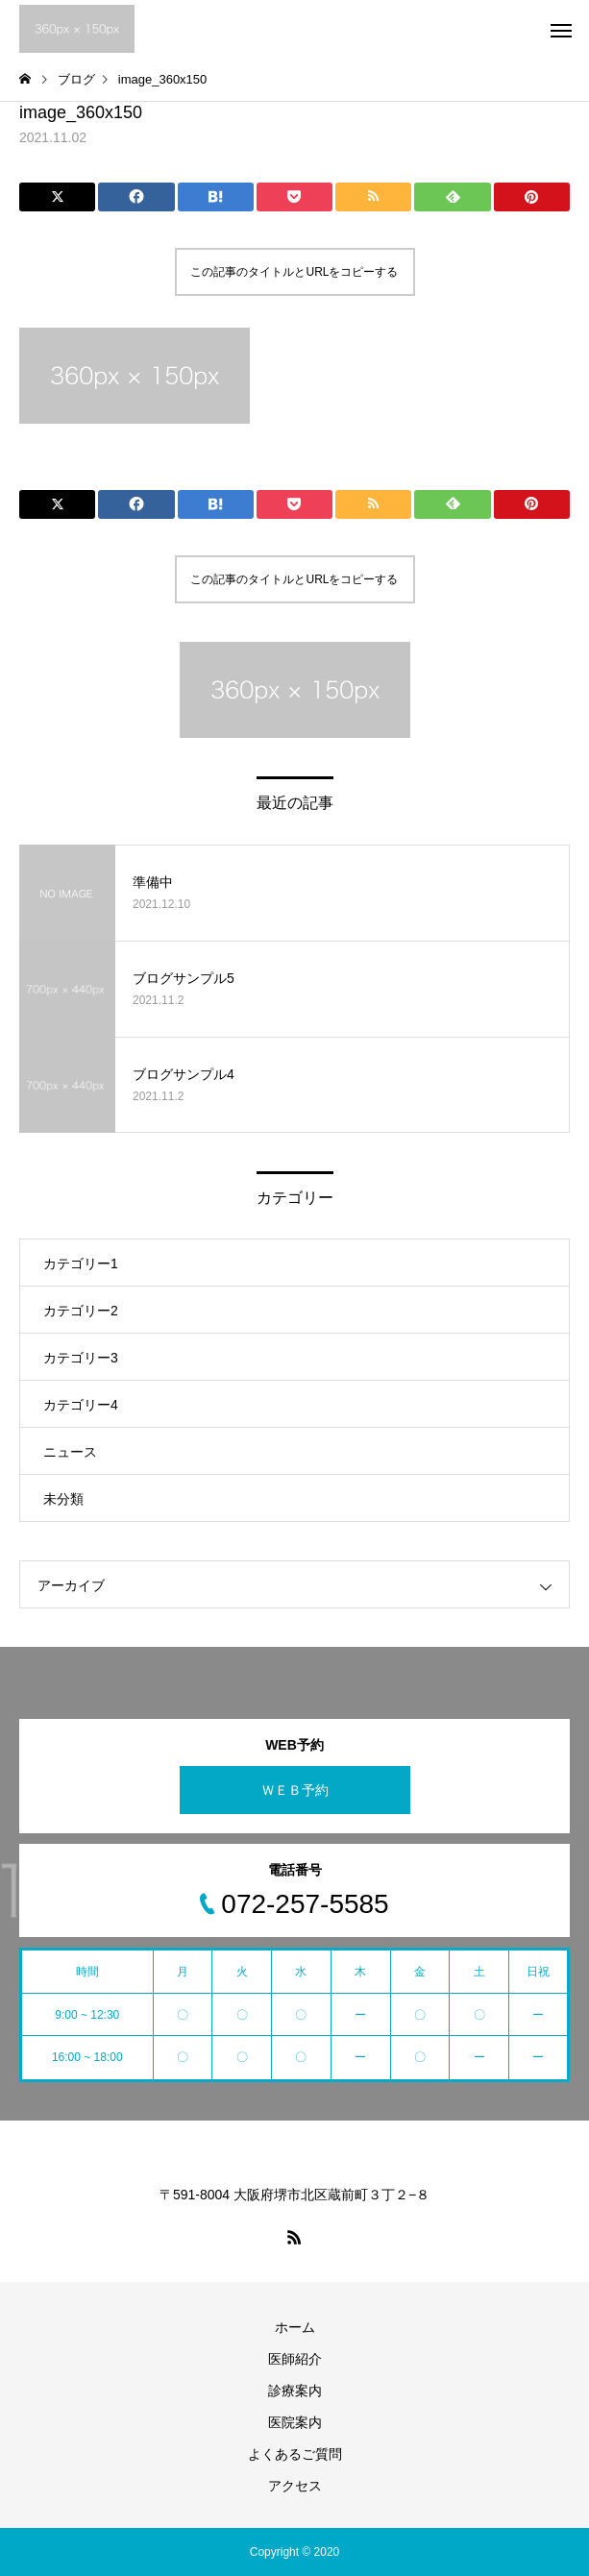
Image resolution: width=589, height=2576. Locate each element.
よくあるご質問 (295, 2454)
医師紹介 (295, 2359)
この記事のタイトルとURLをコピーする (294, 272)
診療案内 (295, 2390)
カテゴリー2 (80, 1310)
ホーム (295, 2327)
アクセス (295, 2485)
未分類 (63, 1499)
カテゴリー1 (80, 1263)
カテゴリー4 (80, 1404)
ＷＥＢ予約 (295, 1790)
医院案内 (295, 2422)
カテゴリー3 (80, 1357)
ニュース (70, 1452)
